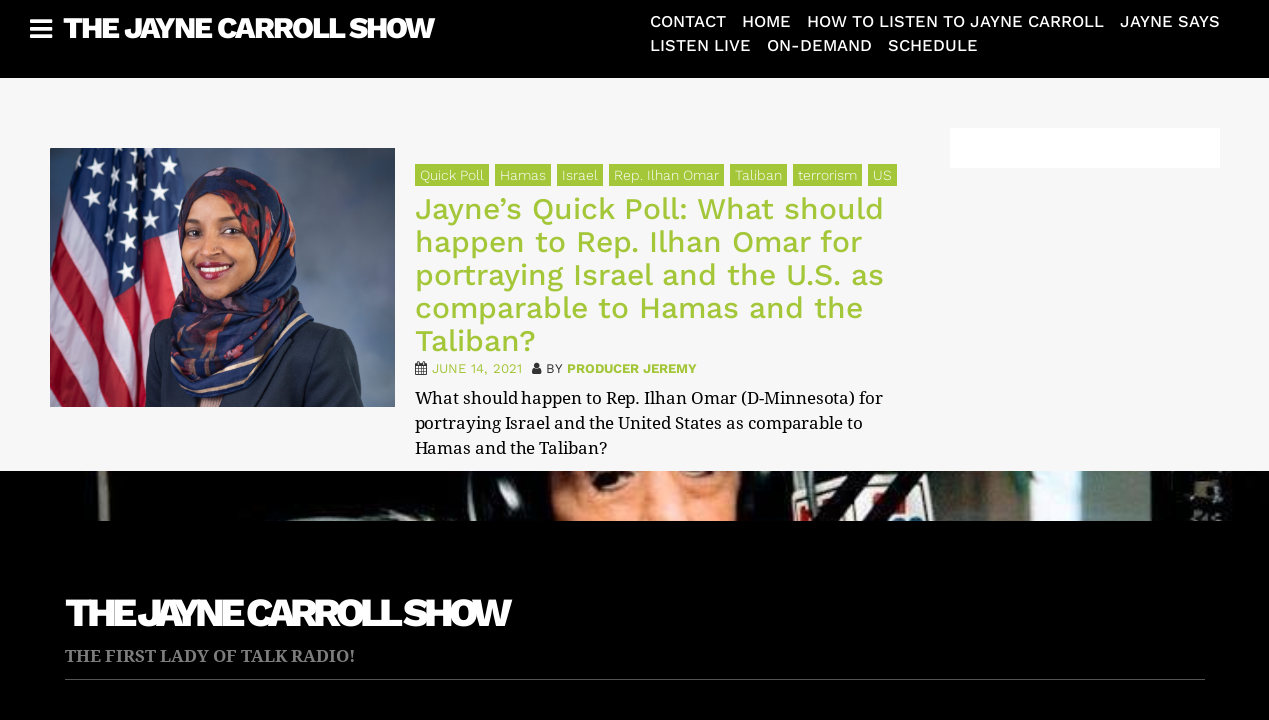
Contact (688, 21)
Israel (580, 175)
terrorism (827, 175)
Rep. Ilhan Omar (666, 175)
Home (766, 21)
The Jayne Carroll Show (248, 27)
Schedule (933, 45)
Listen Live (700, 45)
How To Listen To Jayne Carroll (955, 21)
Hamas (523, 175)
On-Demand (819, 45)
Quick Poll (452, 175)
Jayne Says (1170, 21)
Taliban (758, 175)
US (882, 175)
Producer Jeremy (632, 368)
